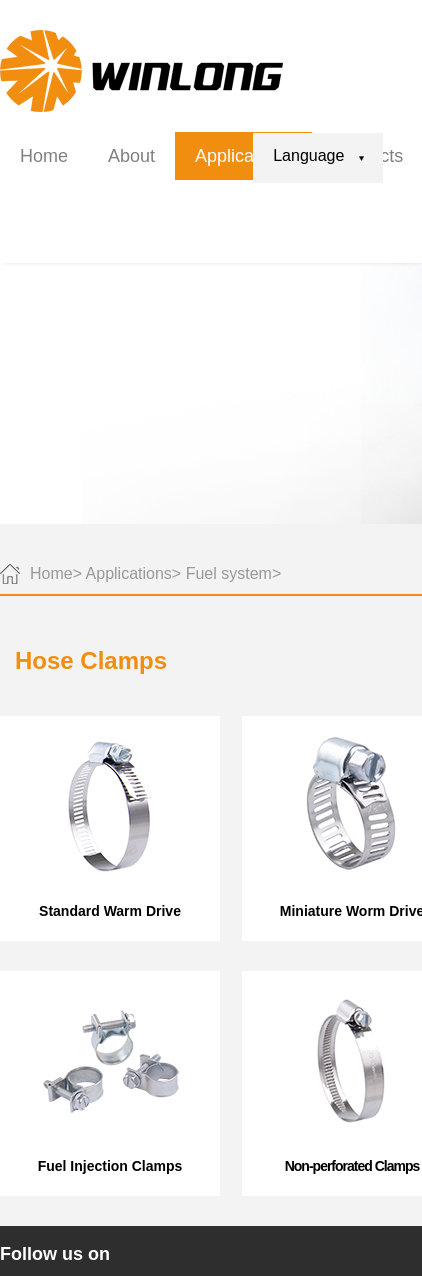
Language (318, 155)
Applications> (134, 573)
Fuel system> (231, 573)
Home (44, 156)
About (131, 156)
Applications (243, 156)
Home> (56, 573)
